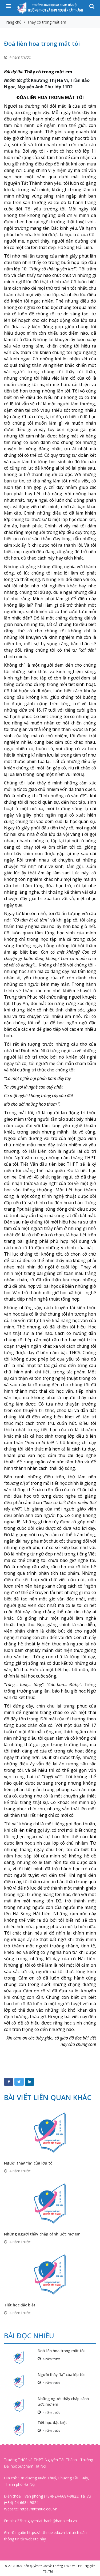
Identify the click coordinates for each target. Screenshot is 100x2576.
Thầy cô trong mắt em (46, 22)
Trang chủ (13, 22)
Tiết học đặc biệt (19, 2304)
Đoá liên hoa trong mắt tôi (61, 2350)
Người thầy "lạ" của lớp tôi (29, 2163)
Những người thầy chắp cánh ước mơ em (42, 2234)
